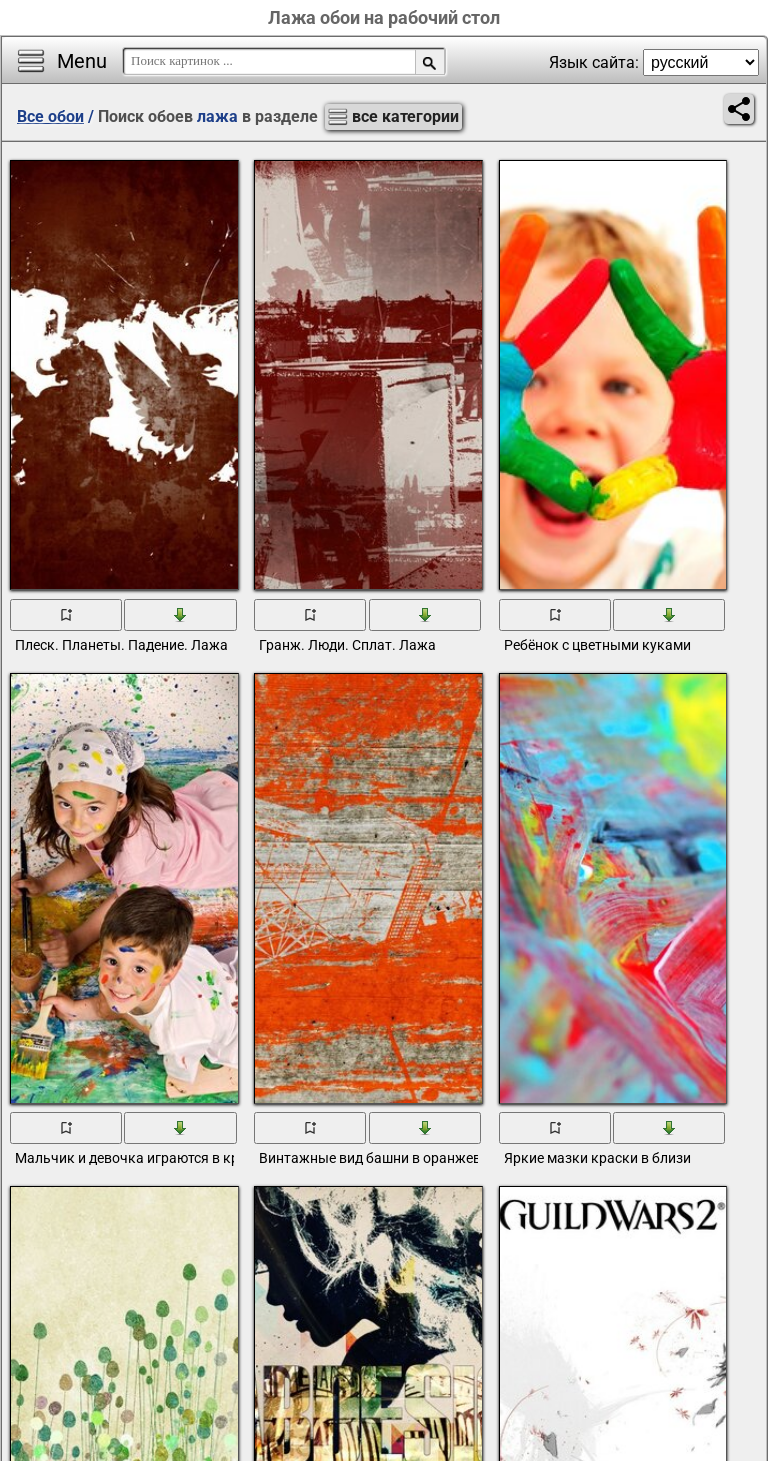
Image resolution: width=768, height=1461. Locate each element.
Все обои (50, 116)
